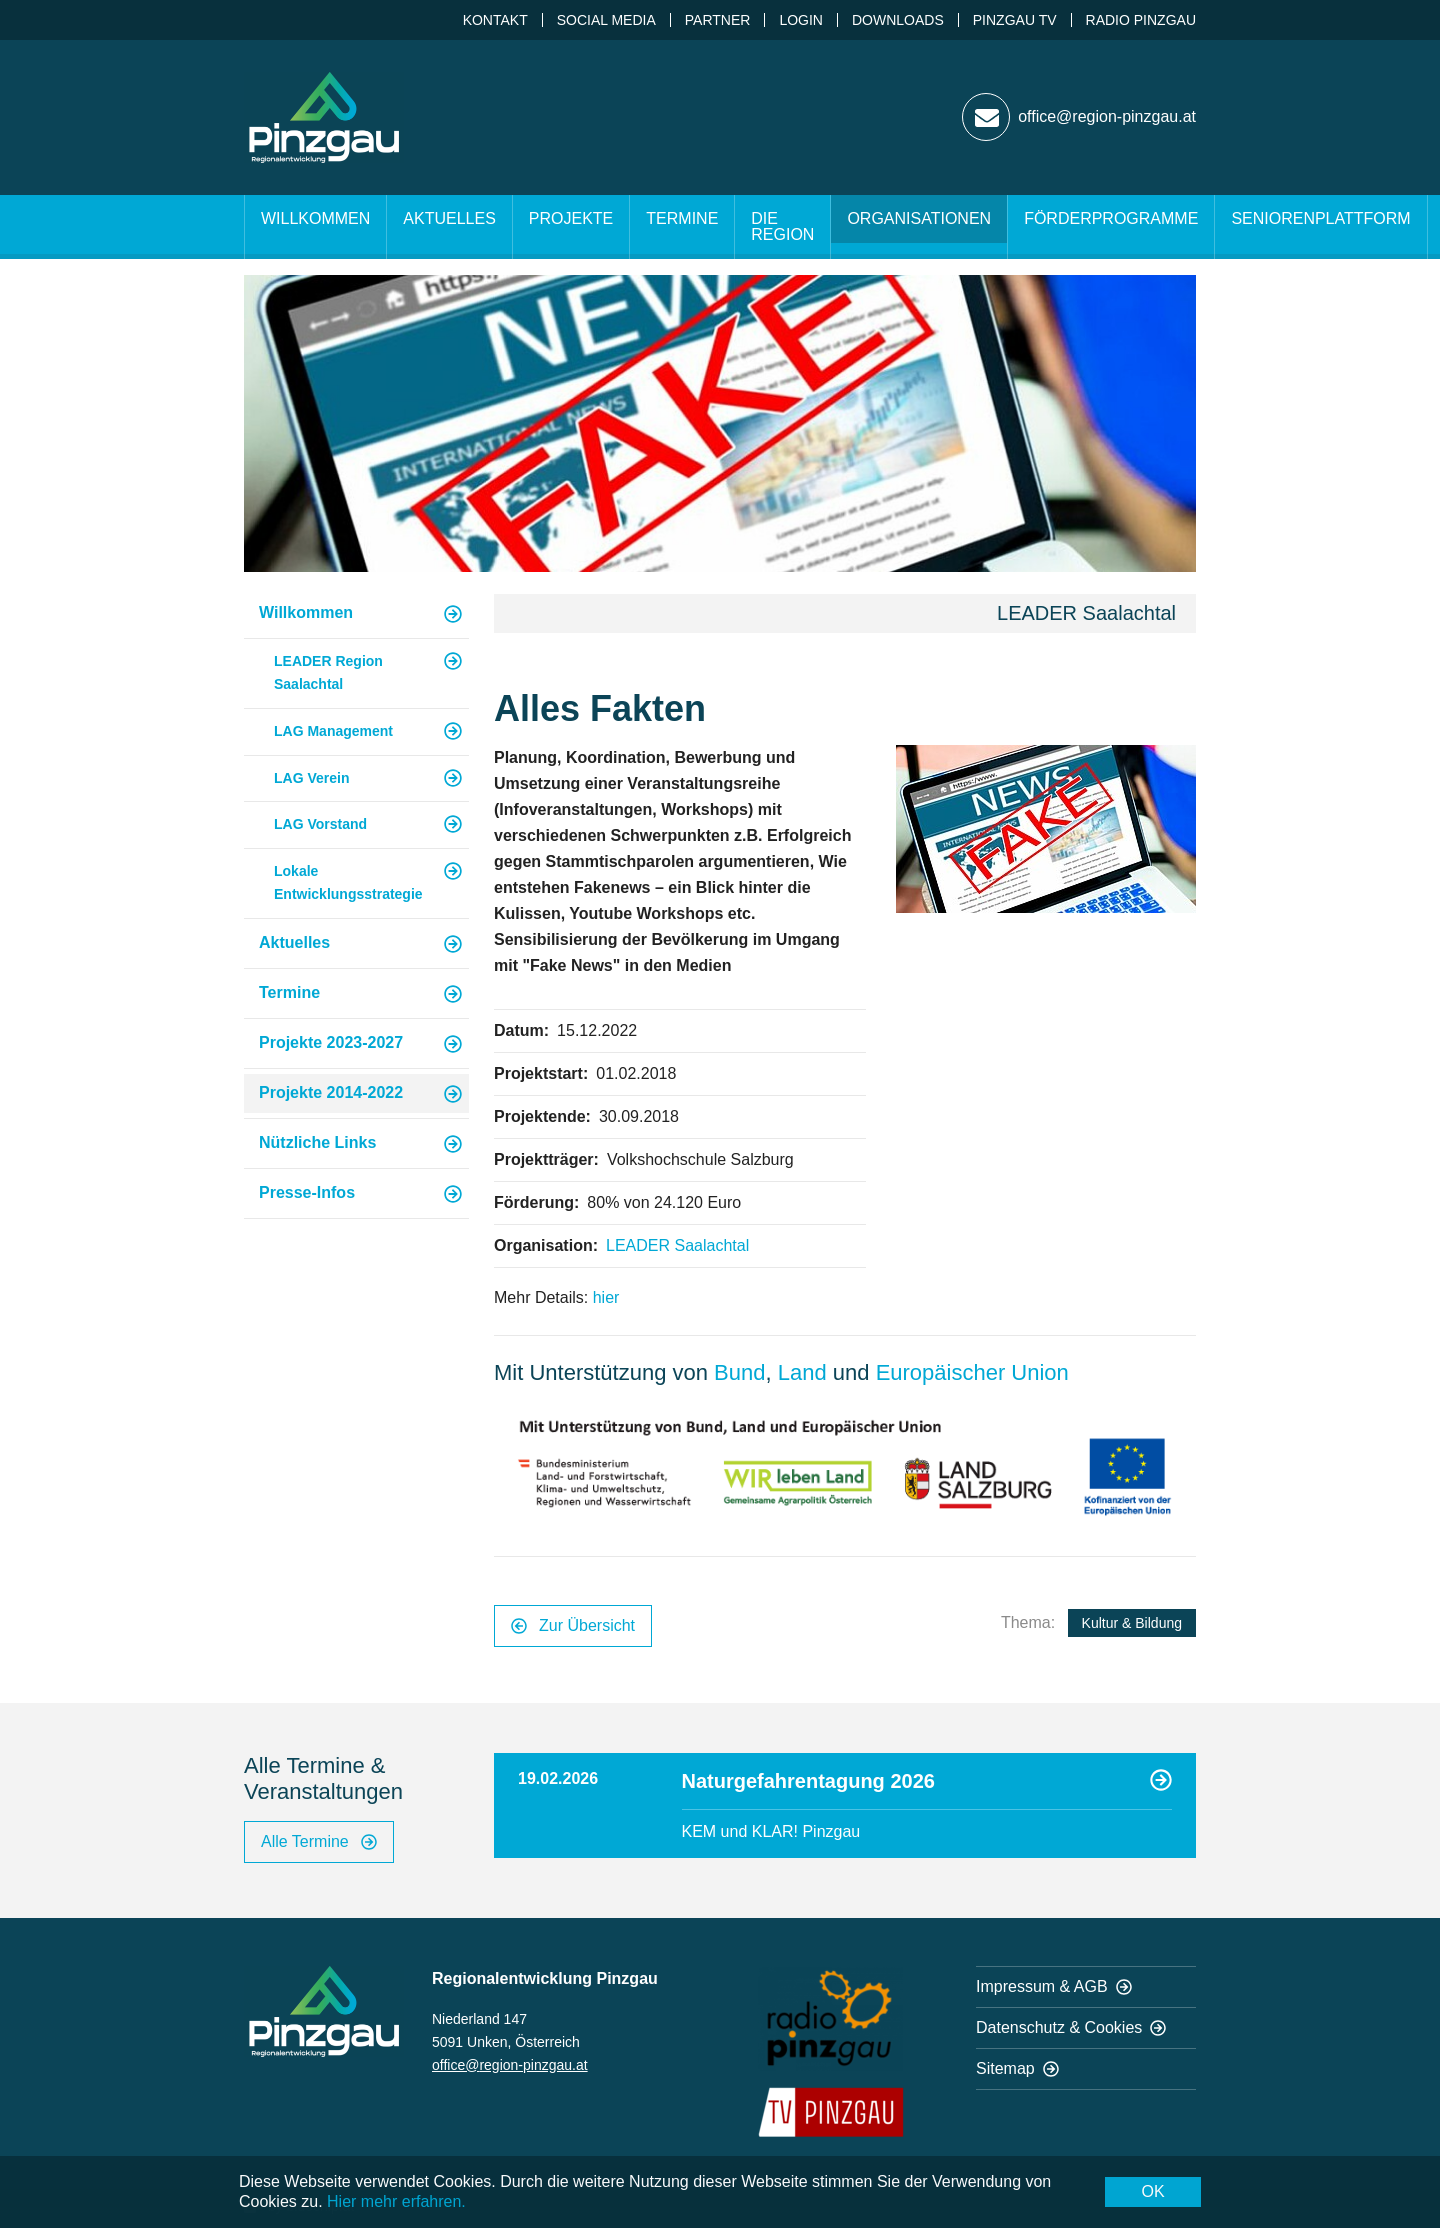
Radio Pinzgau (1141, 20)
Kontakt (495, 20)
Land (805, 1372)
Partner (718, 20)
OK (1152, 2191)
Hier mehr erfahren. (396, 2201)
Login (801, 20)
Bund (739, 1372)
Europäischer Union (972, 1372)
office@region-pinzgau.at (510, 2065)
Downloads (898, 20)
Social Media (606, 20)
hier (606, 1297)
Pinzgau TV (1015, 20)
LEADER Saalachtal (677, 1245)
